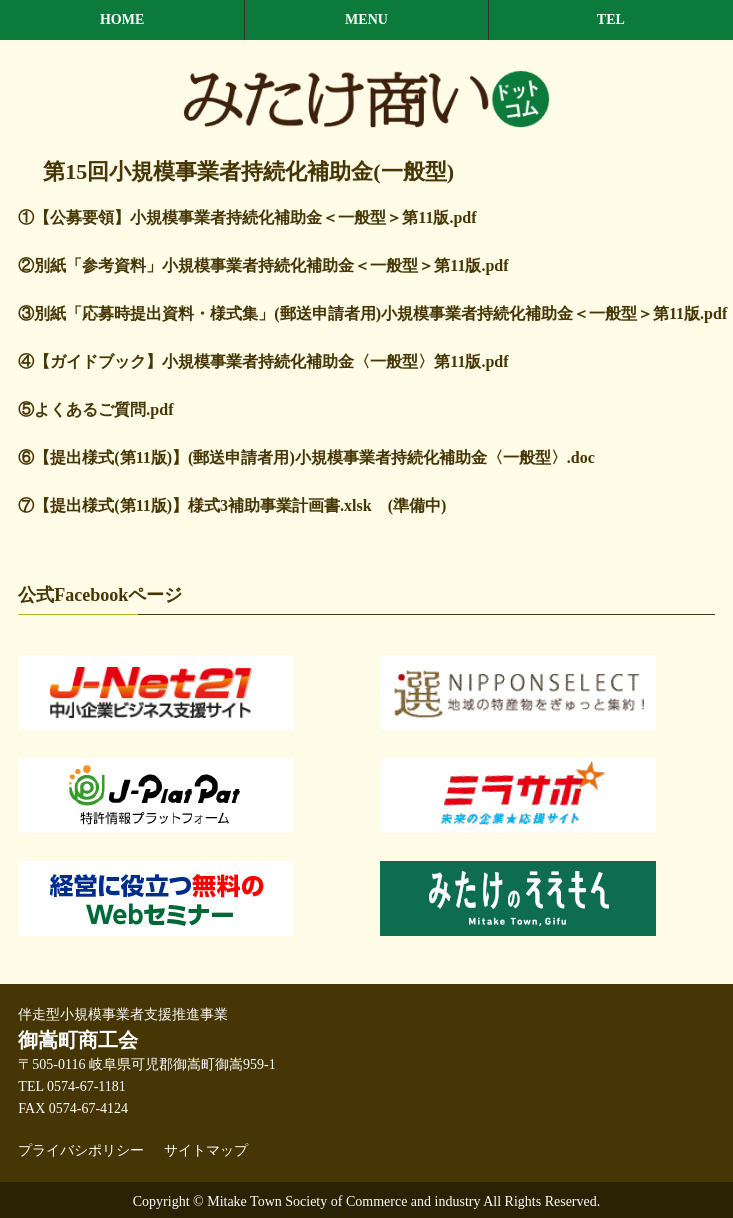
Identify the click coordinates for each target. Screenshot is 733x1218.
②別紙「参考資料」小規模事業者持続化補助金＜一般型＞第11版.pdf (263, 265)
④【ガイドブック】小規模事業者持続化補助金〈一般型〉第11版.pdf (263, 361)
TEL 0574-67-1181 (71, 1086)
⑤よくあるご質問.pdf (95, 409)
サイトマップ (206, 1150)
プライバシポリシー (81, 1150)
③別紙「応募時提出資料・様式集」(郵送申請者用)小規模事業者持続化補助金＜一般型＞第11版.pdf (372, 313)
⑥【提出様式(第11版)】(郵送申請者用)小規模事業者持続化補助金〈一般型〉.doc (306, 457)
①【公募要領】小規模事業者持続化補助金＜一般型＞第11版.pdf (247, 217)
